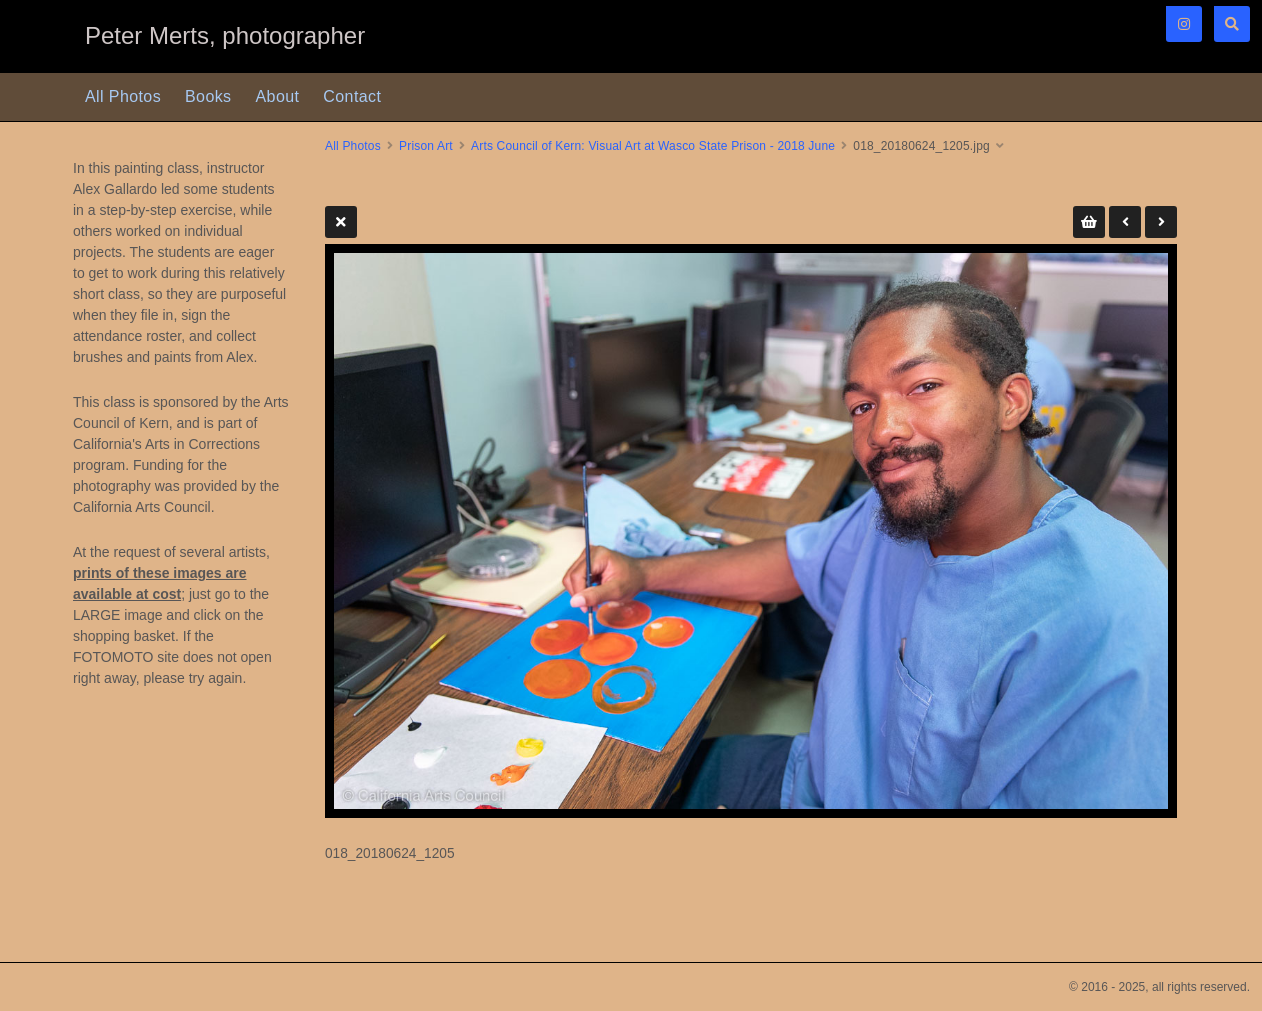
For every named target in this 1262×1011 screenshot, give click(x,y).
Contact (352, 96)
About (278, 96)
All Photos (123, 96)
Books (208, 96)
